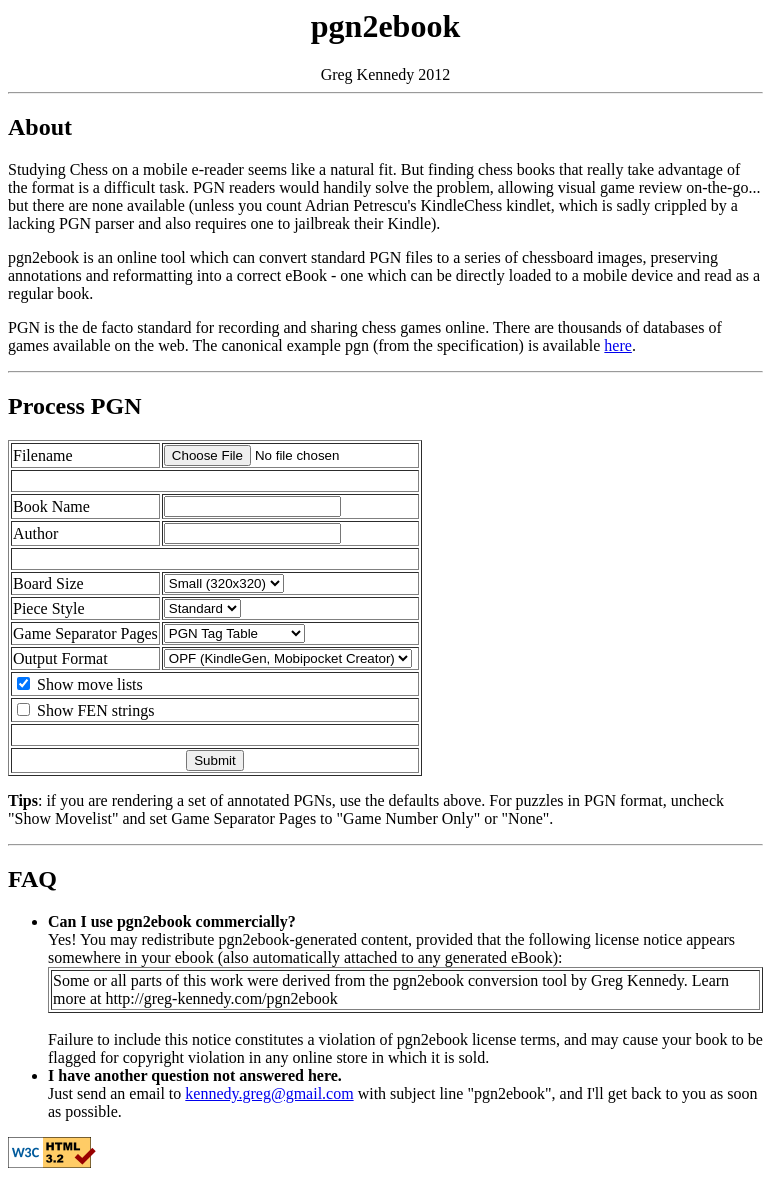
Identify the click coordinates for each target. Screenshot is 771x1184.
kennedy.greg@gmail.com (269, 1093)
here (618, 345)
